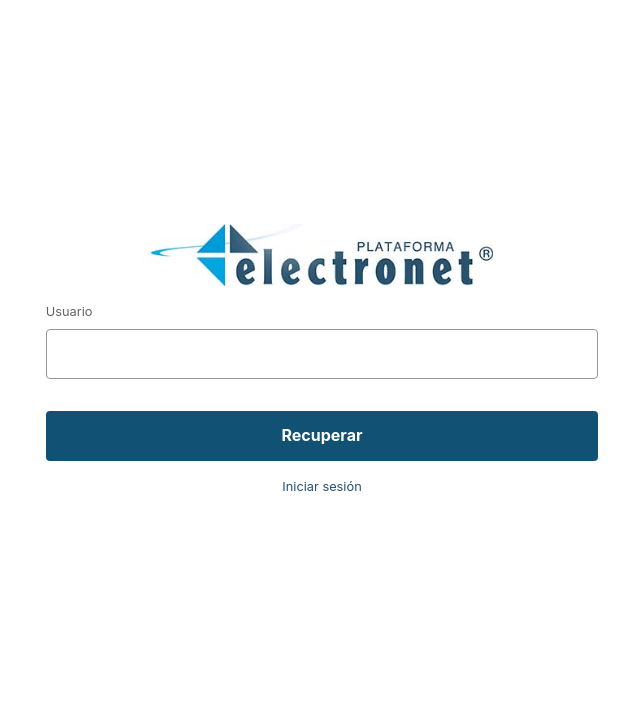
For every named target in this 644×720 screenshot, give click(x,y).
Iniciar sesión (321, 486)
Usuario (69, 311)
